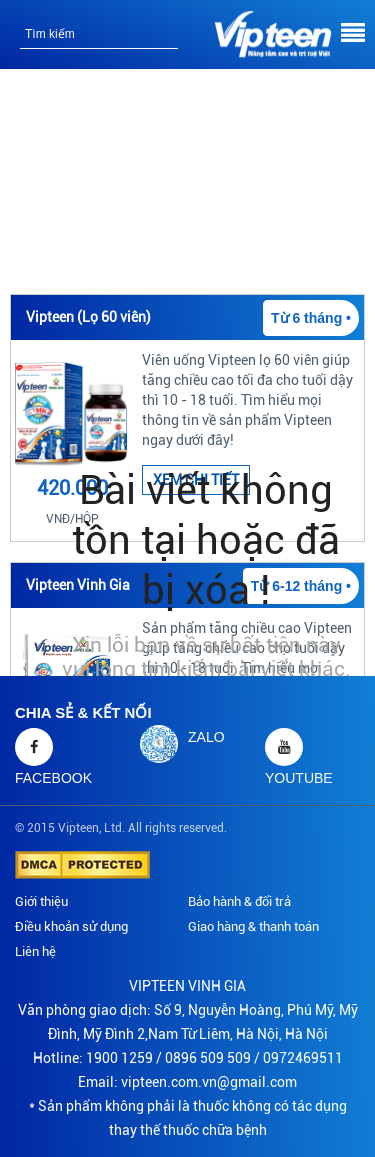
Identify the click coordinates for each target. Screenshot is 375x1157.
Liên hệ (35, 951)
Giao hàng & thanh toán (253, 926)
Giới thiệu (41, 901)
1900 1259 (119, 1058)
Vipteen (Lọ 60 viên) (88, 317)
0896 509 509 (208, 1058)
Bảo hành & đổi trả (239, 901)
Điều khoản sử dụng (71, 926)
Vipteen (78, 828)
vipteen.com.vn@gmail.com (209, 1082)
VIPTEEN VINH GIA (187, 986)
